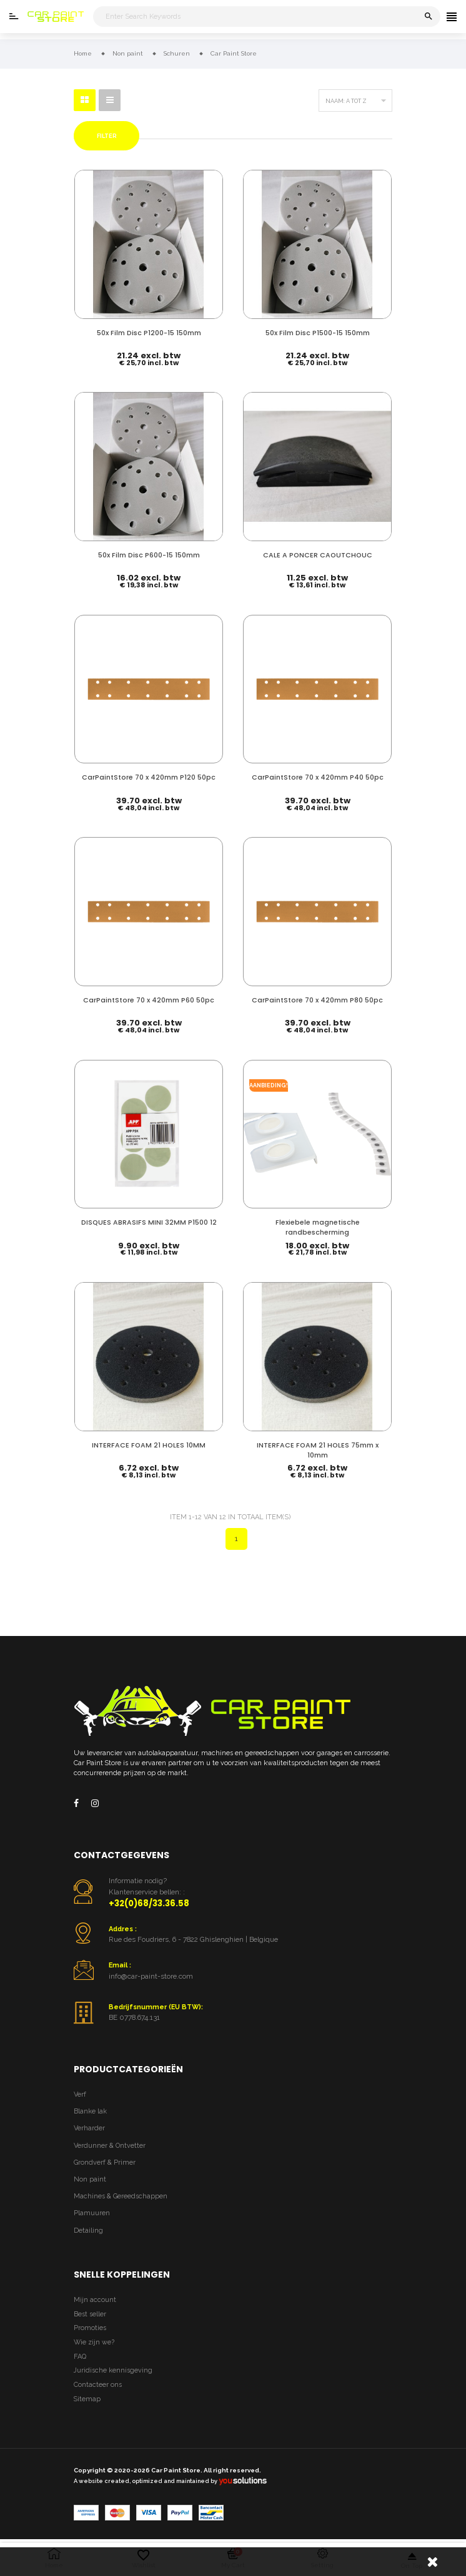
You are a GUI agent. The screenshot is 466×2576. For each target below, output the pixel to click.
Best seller (90, 2316)
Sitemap (87, 2401)
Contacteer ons (98, 2387)
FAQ (80, 2359)
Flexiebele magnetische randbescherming (317, 1228)
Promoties (90, 2330)
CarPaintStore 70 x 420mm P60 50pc (148, 1001)
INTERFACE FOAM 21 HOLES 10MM (149, 1446)
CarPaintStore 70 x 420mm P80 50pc (317, 1001)
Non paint (90, 2182)
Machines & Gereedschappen (120, 2199)
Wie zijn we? (94, 2345)
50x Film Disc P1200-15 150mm (149, 331)
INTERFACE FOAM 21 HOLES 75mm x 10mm (318, 1451)
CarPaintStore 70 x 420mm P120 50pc (149, 777)
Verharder (89, 2131)
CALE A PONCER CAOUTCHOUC (317, 554)
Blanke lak (90, 2114)
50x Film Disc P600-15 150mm (149, 554)
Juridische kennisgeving (113, 2373)
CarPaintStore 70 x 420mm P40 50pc (318, 777)
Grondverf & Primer (105, 2165)
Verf (80, 2097)
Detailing (88, 2233)
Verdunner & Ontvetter (110, 2148)
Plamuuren (92, 2215)
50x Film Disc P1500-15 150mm (317, 331)
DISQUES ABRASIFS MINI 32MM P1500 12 (149, 1223)
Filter (107, 135)
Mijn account (95, 2302)
